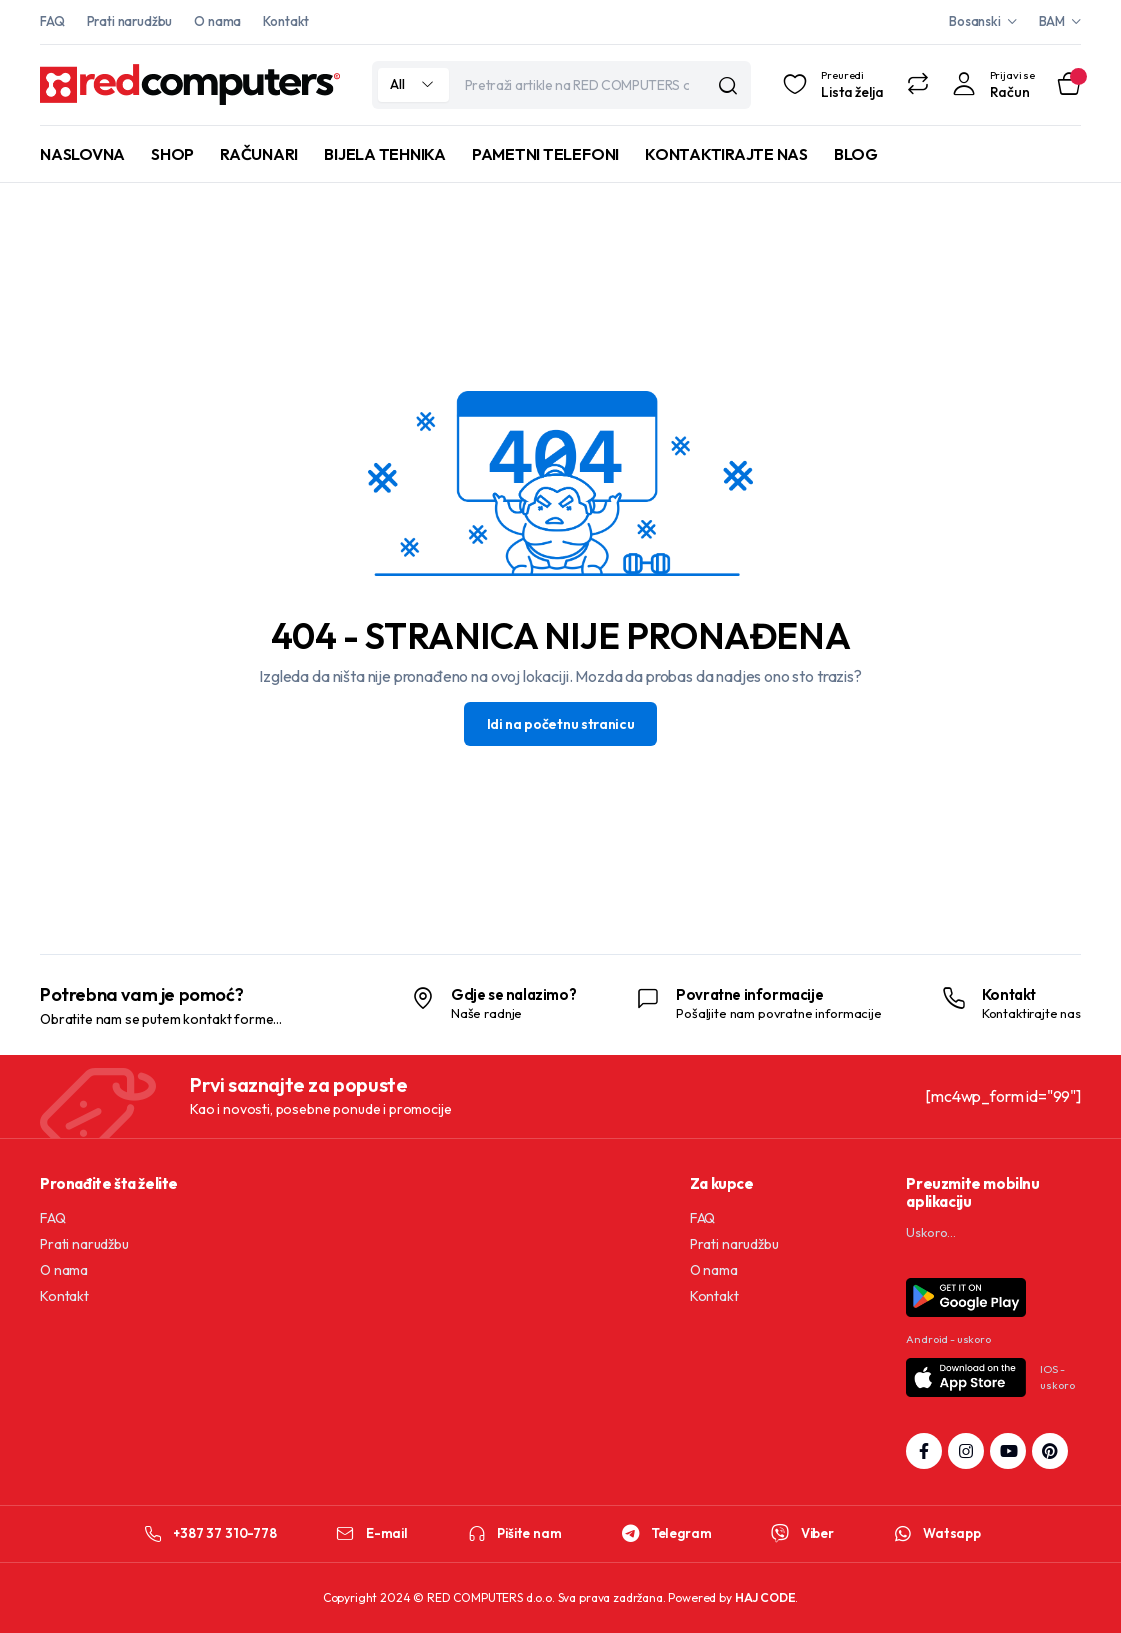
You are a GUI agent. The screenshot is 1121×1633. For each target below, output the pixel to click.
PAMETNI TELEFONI (545, 154)
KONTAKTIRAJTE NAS (726, 154)
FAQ (52, 21)
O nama (217, 21)
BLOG (856, 154)
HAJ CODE (765, 1597)
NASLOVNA (82, 154)
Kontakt (286, 21)
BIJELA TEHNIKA (385, 154)
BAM (1052, 21)
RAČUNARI (259, 154)
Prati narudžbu (130, 21)
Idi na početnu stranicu (561, 724)
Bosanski (975, 21)
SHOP (172, 154)
